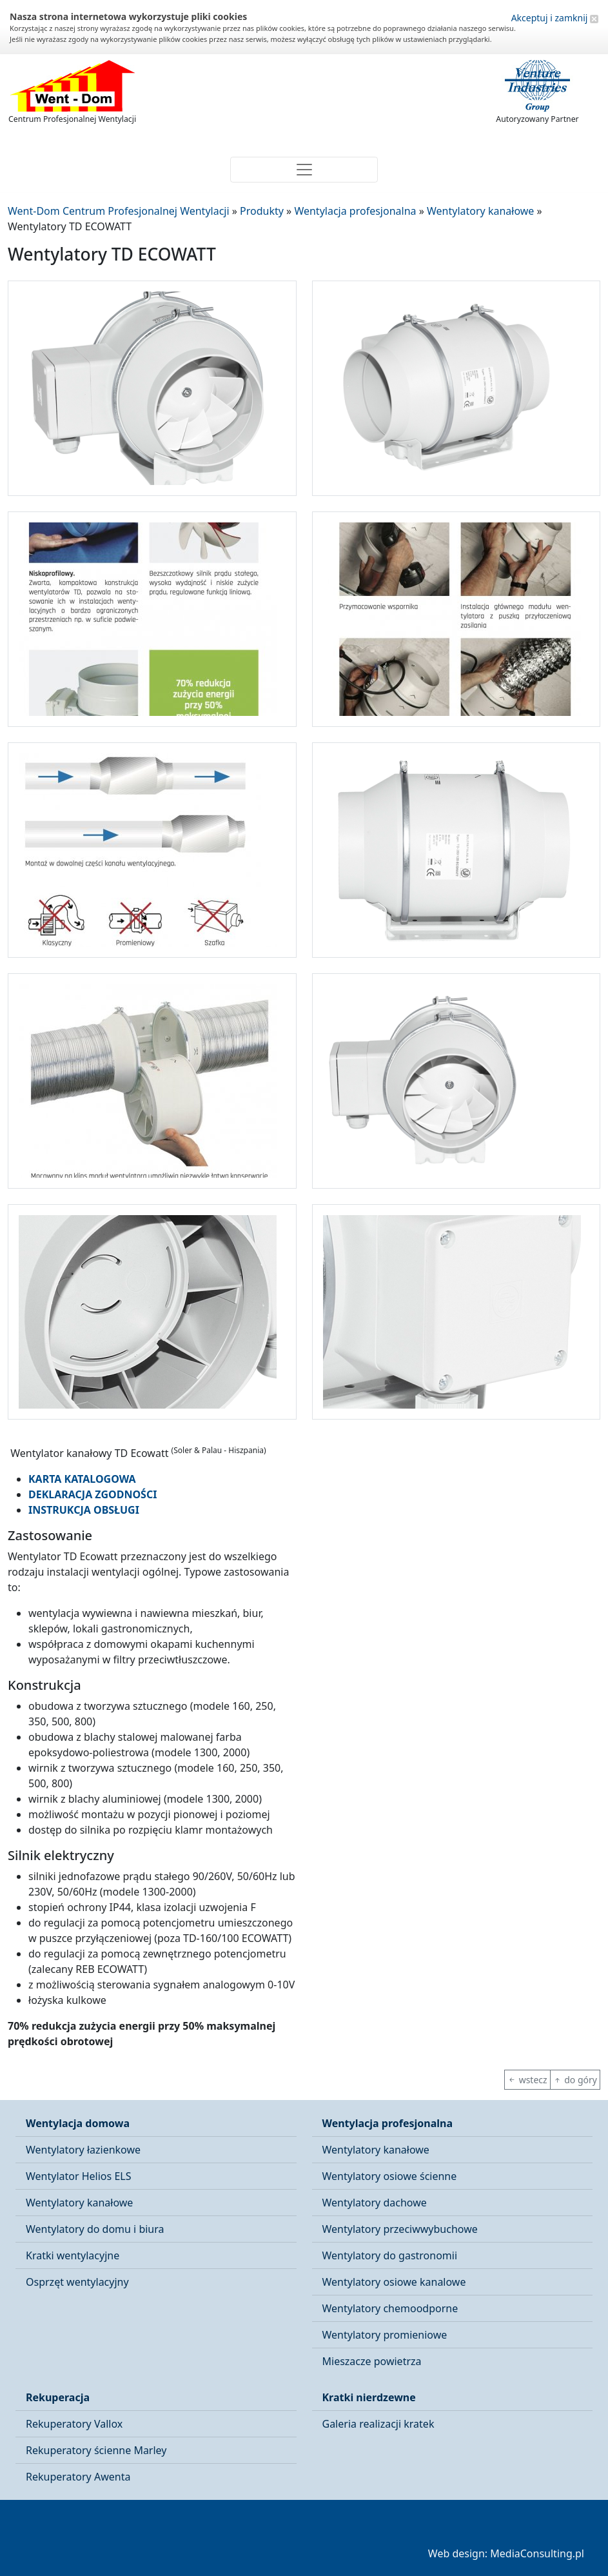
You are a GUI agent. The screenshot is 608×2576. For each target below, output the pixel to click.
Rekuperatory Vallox (74, 2424)
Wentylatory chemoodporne (390, 2308)
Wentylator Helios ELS (78, 2176)
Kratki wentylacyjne (72, 2255)
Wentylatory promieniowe (384, 2335)
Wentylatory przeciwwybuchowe (400, 2229)
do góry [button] (575, 2080)
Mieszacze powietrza (372, 2361)
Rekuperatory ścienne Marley (96, 2450)
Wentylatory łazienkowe (83, 2150)
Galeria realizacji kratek (378, 2424)
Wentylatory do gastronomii (390, 2255)
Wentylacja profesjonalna (387, 2123)
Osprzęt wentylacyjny (77, 2282)
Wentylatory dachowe (374, 2202)
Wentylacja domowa (78, 2123)
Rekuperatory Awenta (78, 2477)
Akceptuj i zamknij (554, 18)
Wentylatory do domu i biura (95, 2229)
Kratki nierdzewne (369, 2397)
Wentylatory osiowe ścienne (389, 2176)
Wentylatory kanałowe (79, 2202)
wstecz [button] (527, 2080)
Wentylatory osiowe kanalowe (394, 2282)
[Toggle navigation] (304, 170)
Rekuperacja (58, 2397)
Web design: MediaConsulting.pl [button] (506, 2553)
